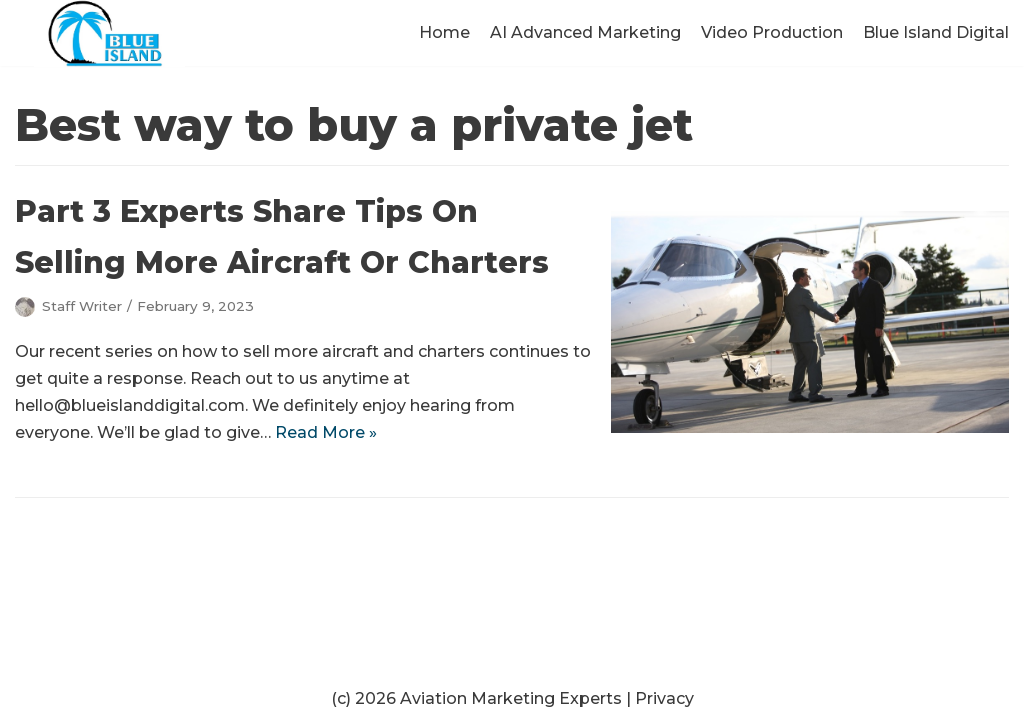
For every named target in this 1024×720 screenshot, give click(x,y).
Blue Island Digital (936, 32)
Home (444, 32)
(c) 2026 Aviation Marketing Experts (476, 698)
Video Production (772, 32)
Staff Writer (82, 306)
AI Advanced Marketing (585, 32)
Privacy (664, 698)
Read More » (326, 432)
